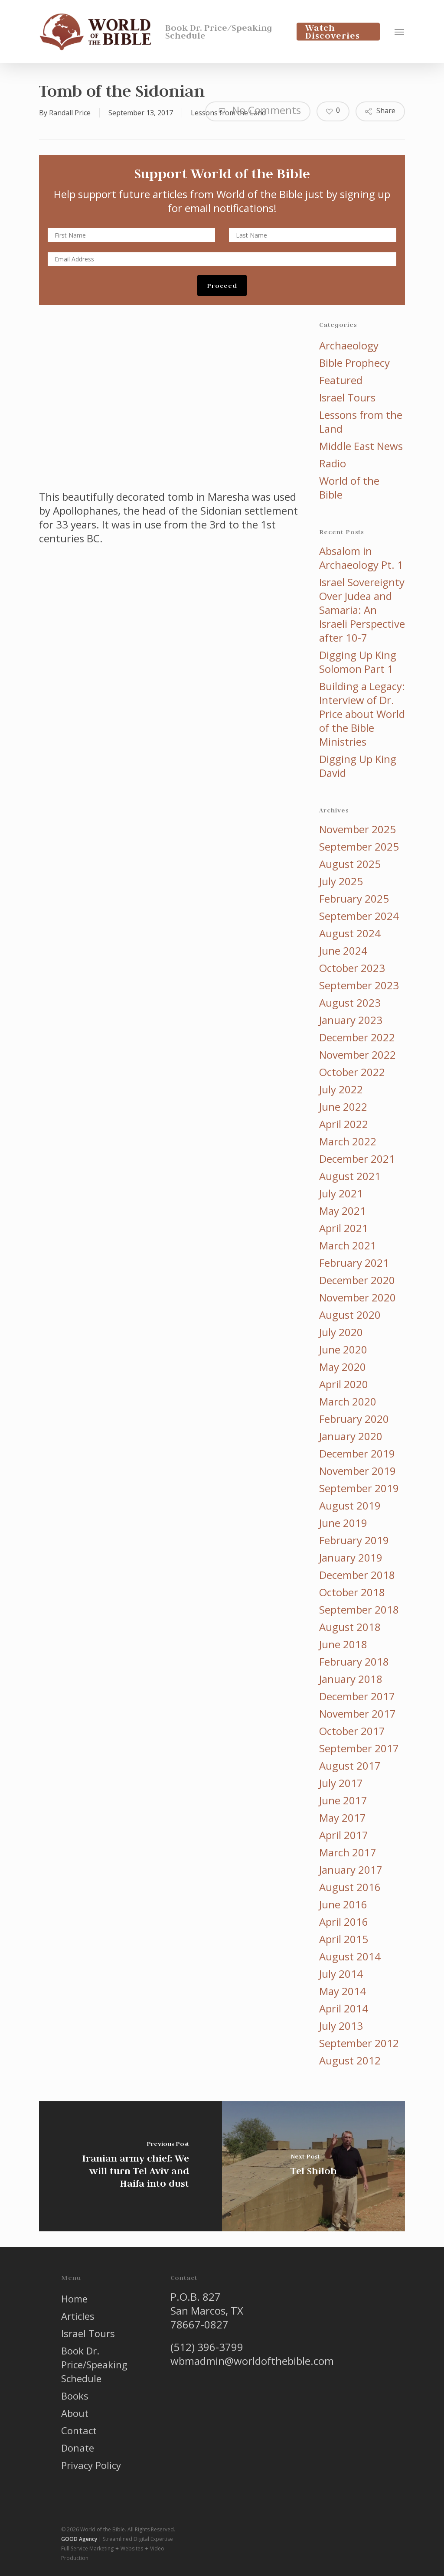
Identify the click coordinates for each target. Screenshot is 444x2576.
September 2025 (359, 847)
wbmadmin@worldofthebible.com (252, 2361)
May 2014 (342, 1991)
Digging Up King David (357, 766)
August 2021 (350, 1176)
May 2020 (342, 1367)
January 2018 (350, 1679)
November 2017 (357, 1714)
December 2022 (357, 1037)
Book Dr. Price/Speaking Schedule (94, 2364)
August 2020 (350, 1315)
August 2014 (350, 1956)
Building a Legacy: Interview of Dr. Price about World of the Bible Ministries (362, 714)
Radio (332, 463)
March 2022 (347, 1141)
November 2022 (357, 1055)
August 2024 (350, 933)
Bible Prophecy (354, 363)
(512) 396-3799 (206, 2347)
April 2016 (343, 1922)
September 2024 (359, 916)
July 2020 (341, 1332)
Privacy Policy (91, 2465)
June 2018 (343, 1644)
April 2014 (343, 2008)
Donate (77, 2447)
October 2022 (352, 1072)
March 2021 (347, 1245)
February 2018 (354, 1662)
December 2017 (357, 1696)
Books (74, 2395)
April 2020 (343, 1384)
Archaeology (349, 345)
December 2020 (357, 1280)
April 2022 (343, 1124)
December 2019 (357, 1454)
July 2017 (341, 1783)
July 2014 (341, 1974)
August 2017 (350, 1766)
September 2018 (359, 1610)
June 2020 (343, 1349)
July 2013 (341, 2026)
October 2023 (352, 968)
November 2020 (357, 1297)
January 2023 (350, 1020)
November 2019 (357, 1471)
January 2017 (350, 1870)
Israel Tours (347, 397)
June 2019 (343, 1523)
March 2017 (347, 1852)
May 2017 (342, 1818)
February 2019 (354, 1540)
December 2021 (357, 1159)
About (74, 2412)
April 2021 (343, 1228)
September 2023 (359, 985)
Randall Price (70, 112)
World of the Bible (349, 488)
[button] (400, 31)
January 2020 (350, 1436)
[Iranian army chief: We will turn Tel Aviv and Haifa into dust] (130, 2166)
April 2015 (343, 1939)
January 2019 (350, 1558)
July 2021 (341, 1193)
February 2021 (354, 1263)
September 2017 (359, 1748)
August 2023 (350, 1003)
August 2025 (350, 864)
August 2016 (350, 1887)
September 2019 (359, 1488)
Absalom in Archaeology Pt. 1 (361, 558)
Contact (79, 2430)
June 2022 (343, 1107)
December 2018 (357, 1575)
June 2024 (343, 951)
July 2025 (341, 881)
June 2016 (343, 1904)
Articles (78, 2315)
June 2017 (343, 1800)
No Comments (258, 110)
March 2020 (347, 1402)
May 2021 (342, 1211)
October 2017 (352, 1731)
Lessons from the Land (360, 422)
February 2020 (354, 1419)
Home (74, 2298)
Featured (340, 380)
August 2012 (350, 2060)
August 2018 (350, 1627)
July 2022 (341, 1089)
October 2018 (352, 1592)
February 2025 (354, 899)
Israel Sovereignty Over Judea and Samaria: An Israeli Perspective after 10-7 (362, 610)
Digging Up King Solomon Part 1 (357, 662)
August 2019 (350, 1506)
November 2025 (357, 829)
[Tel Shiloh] (313, 2166)
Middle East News (361, 446)
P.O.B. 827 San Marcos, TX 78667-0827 (206, 2310)
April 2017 (343, 1835)
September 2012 (359, 2043)
